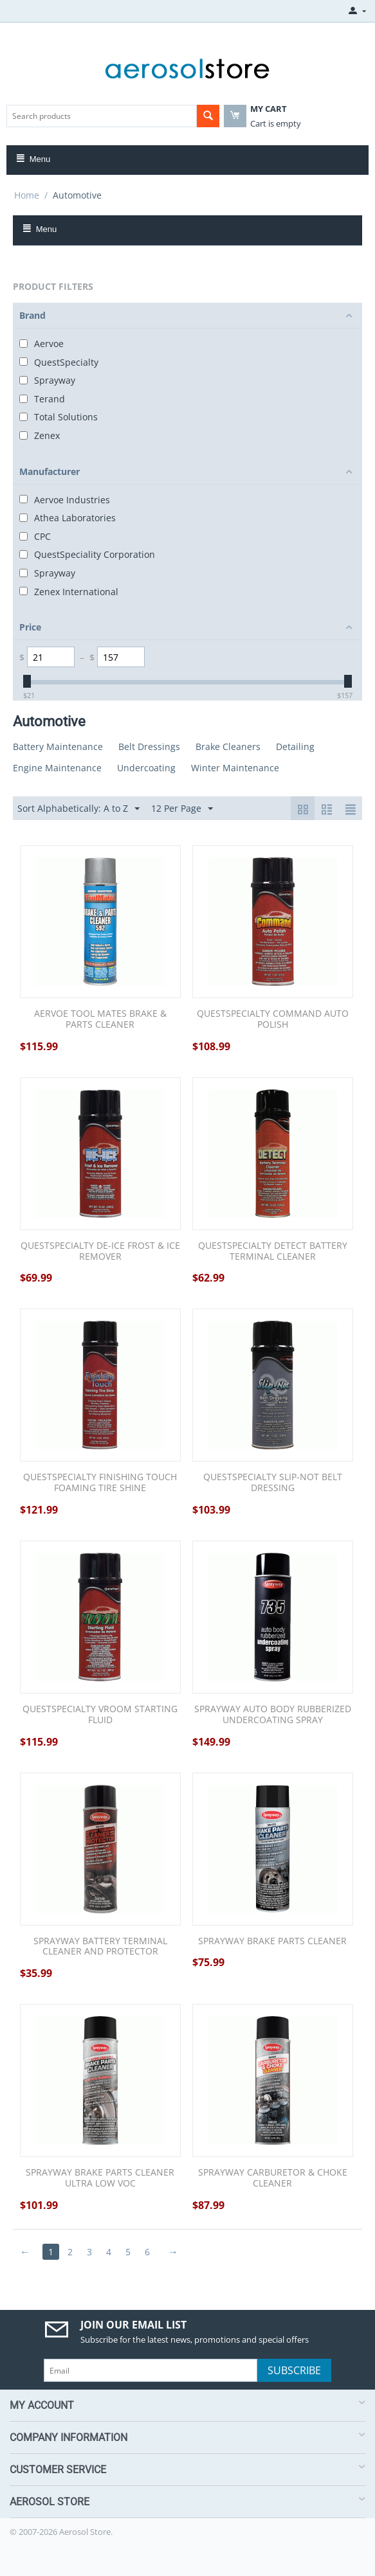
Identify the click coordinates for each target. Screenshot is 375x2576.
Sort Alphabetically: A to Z (78, 809)
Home (26, 195)
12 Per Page (182, 809)
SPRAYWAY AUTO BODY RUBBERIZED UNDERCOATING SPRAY (272, 1715)
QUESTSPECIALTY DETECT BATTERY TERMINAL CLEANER (272, 1251)
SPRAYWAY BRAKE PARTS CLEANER (272, 1941)
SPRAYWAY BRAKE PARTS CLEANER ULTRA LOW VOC (100, 2178)
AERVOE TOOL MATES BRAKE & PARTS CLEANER (100, 1019)
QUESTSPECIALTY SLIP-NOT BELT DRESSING (272, 1483)
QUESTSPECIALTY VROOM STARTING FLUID (100, 1715)
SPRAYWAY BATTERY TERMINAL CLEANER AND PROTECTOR (100, 1947)
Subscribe (294, 2370)
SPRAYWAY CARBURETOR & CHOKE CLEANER (272, 2178)
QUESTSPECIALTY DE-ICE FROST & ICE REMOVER (100, 1251)
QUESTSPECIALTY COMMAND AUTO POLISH (273, 1019)
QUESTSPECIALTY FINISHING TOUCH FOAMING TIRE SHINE (100, 1483)
